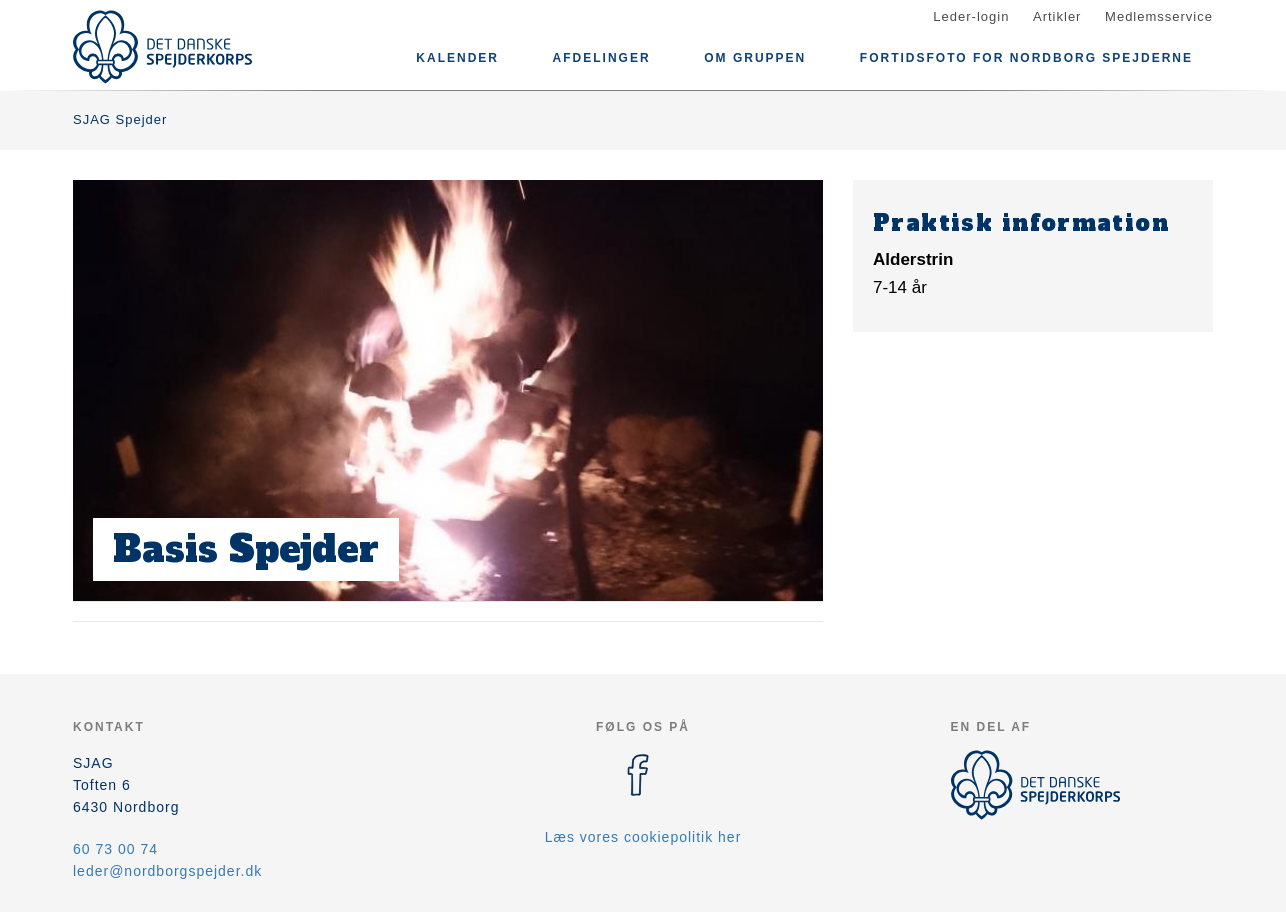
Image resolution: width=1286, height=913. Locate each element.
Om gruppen (755, 58)
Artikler (1057, 16)
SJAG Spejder (120, 119)
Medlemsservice (1159, 16)
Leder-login (971, 16)
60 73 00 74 (115, 849)
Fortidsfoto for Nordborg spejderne (1026, 58)
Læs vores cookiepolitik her (643, 837)
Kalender (457, 58)
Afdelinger (602, 58)
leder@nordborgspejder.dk (167, 871)
